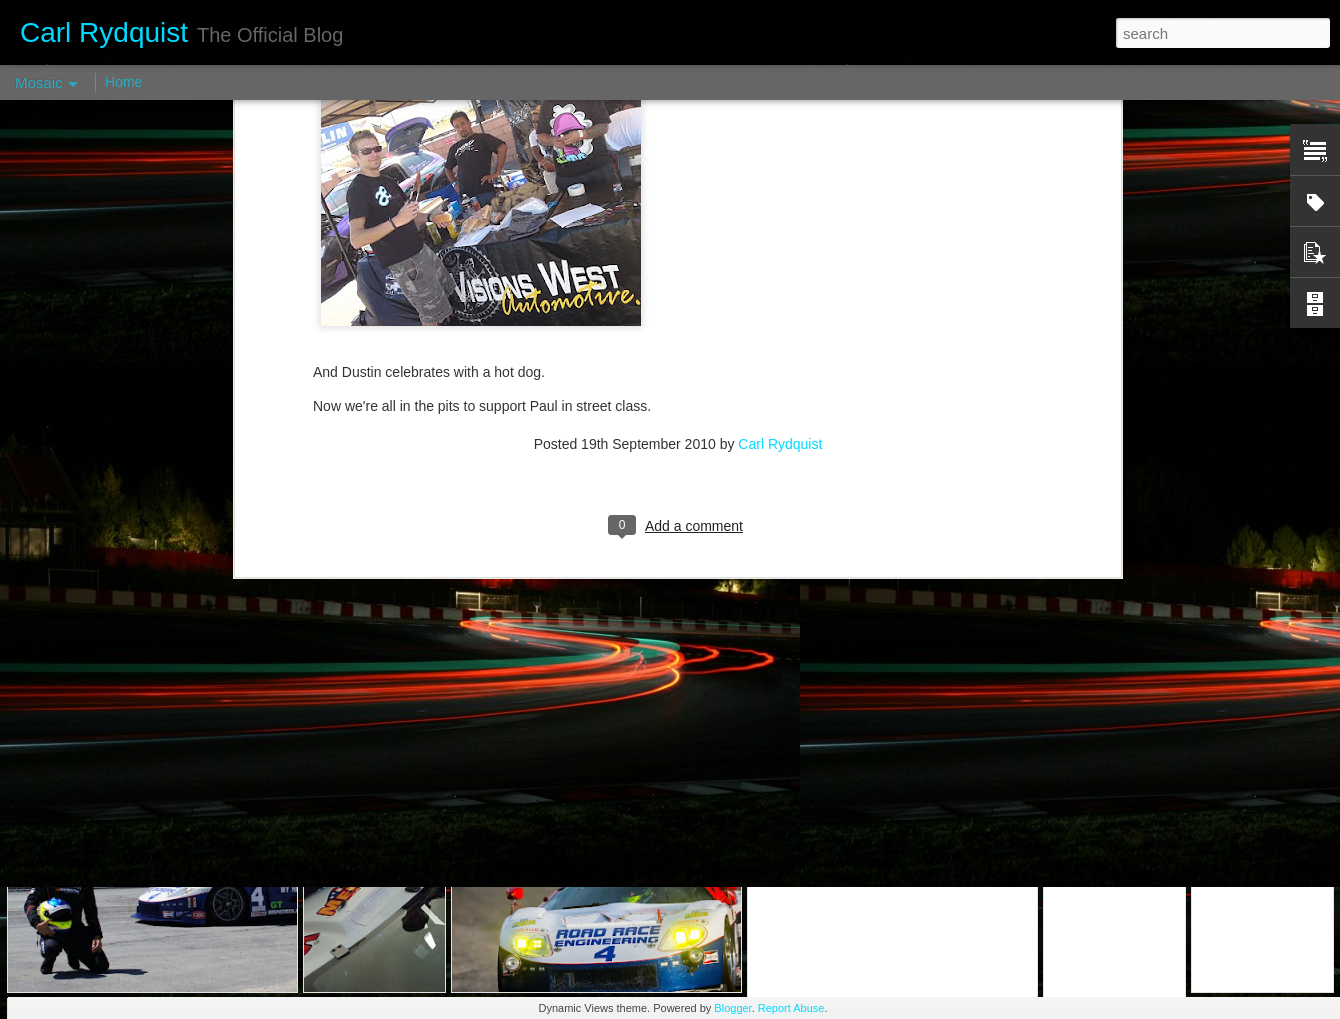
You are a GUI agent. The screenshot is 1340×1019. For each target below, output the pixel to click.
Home (123, 82)
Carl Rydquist (780, 207)
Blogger (732, 1008)
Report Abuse (791, 1008)
